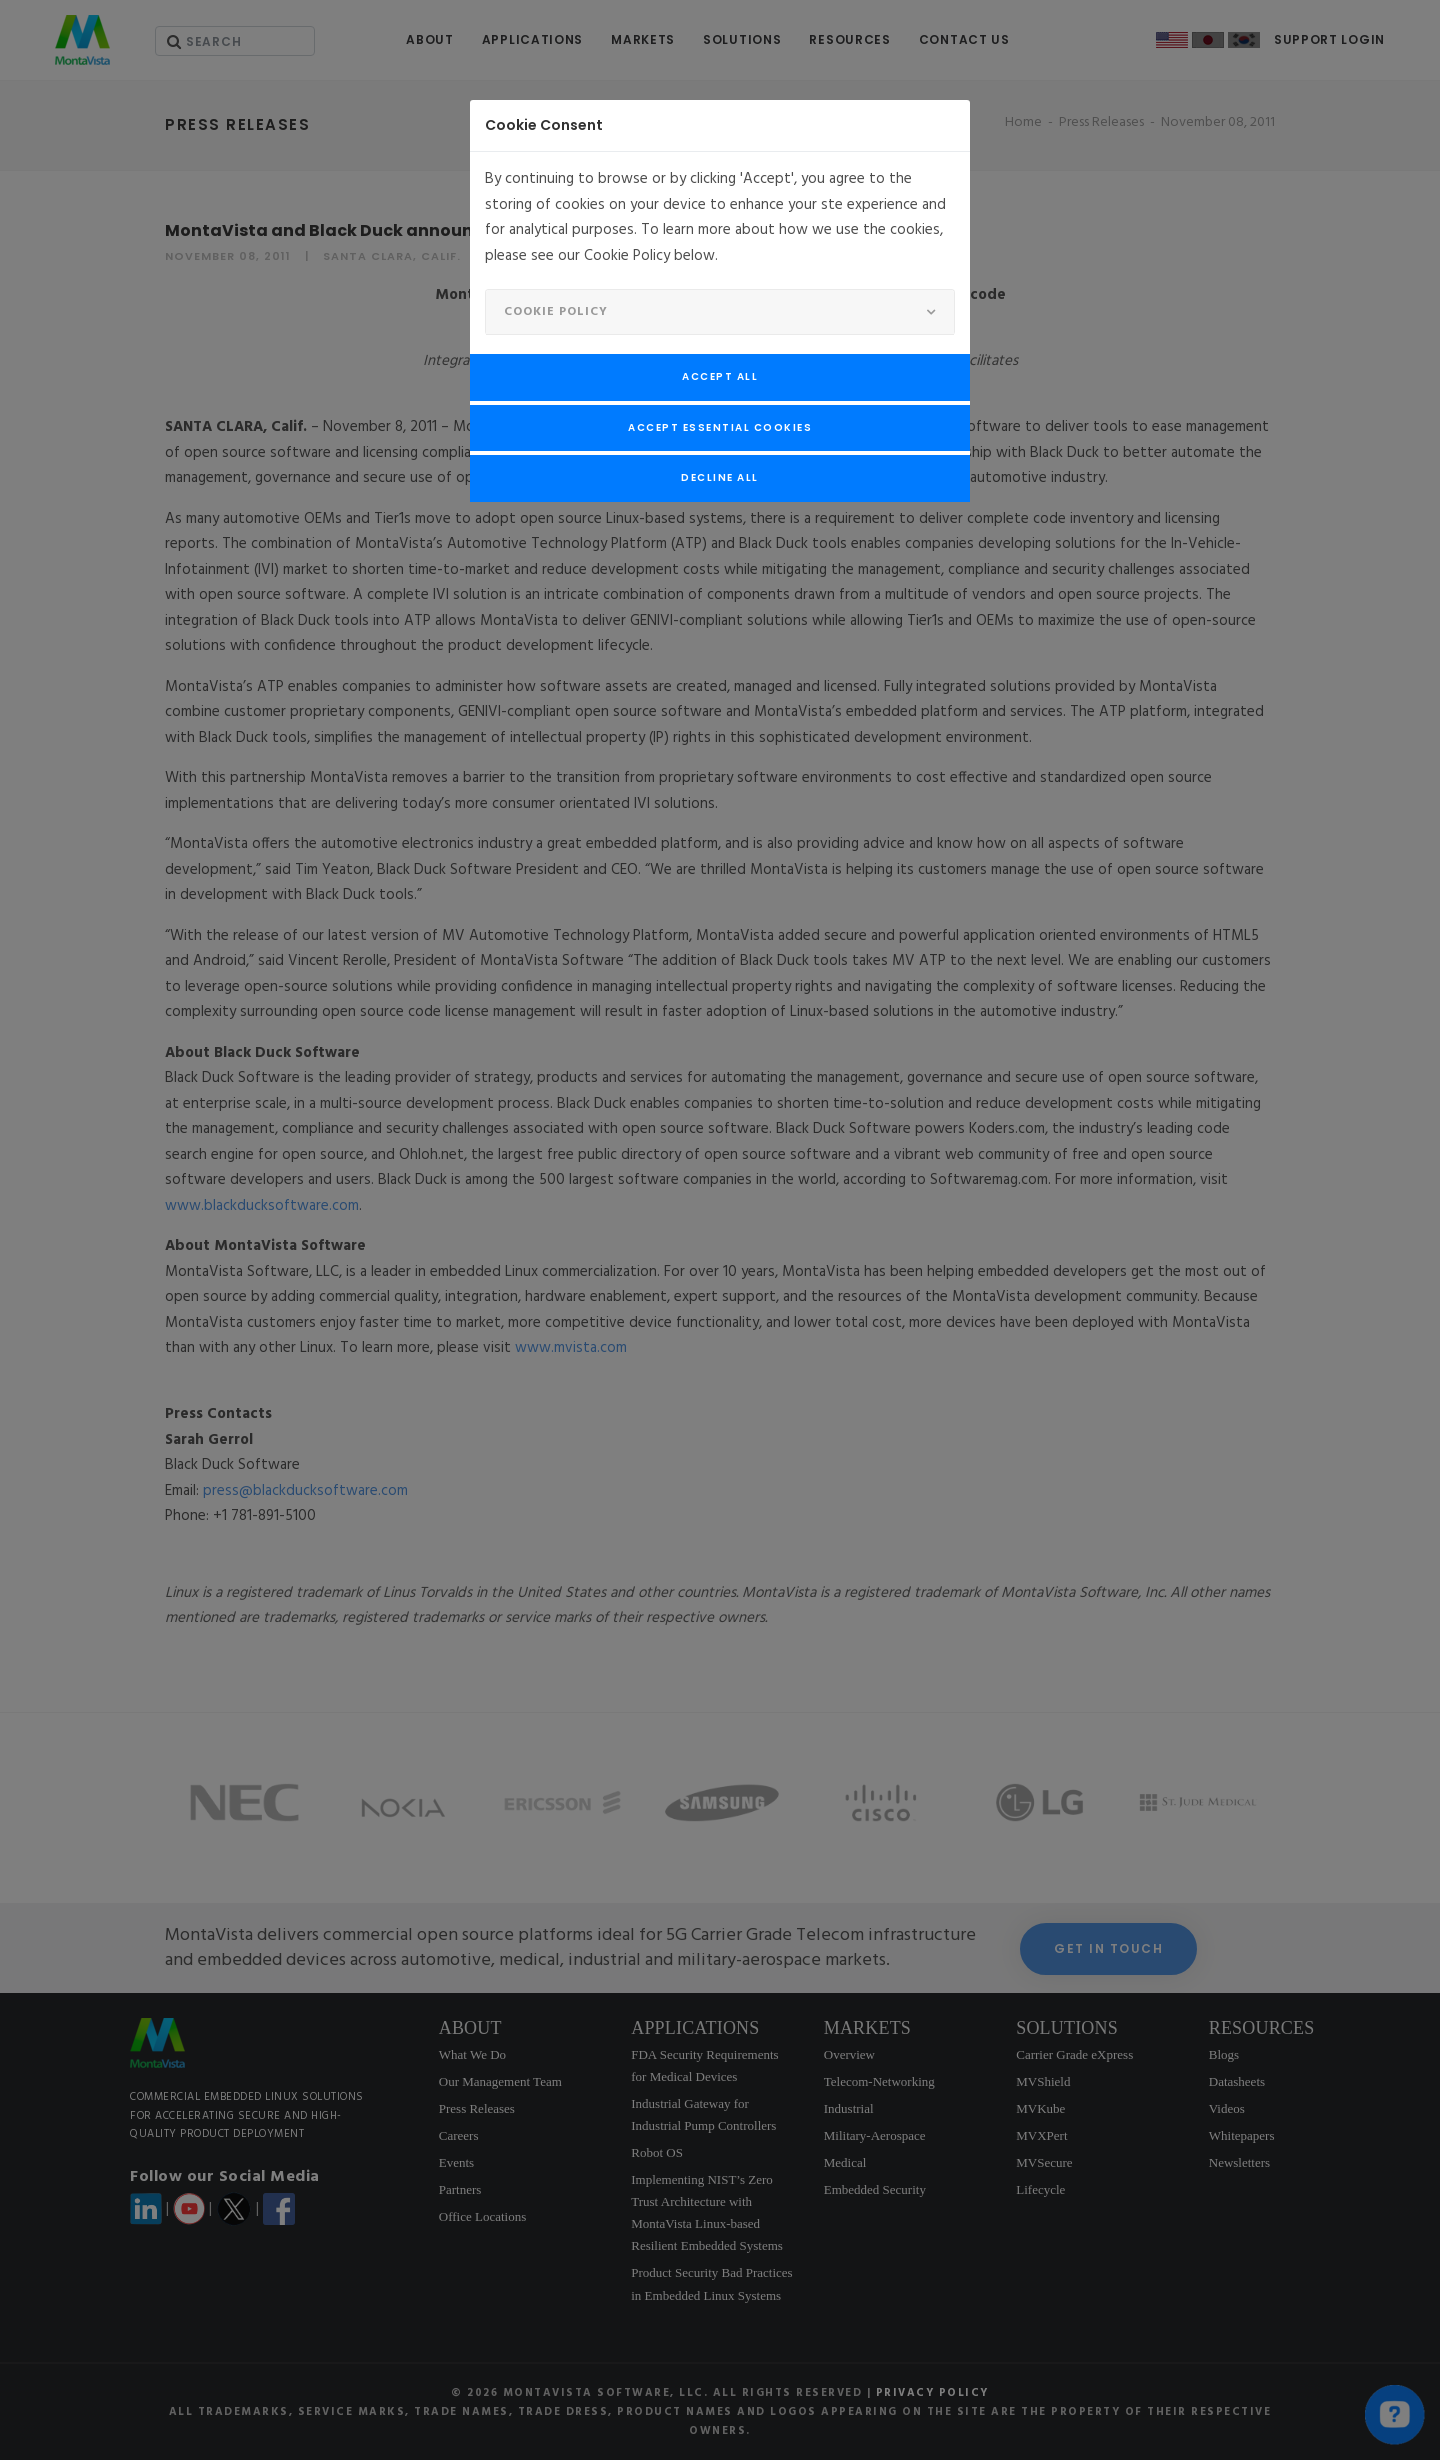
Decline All (720, 477)
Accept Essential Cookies (720, 427)
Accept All (720, 376)
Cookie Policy (556, 312)
